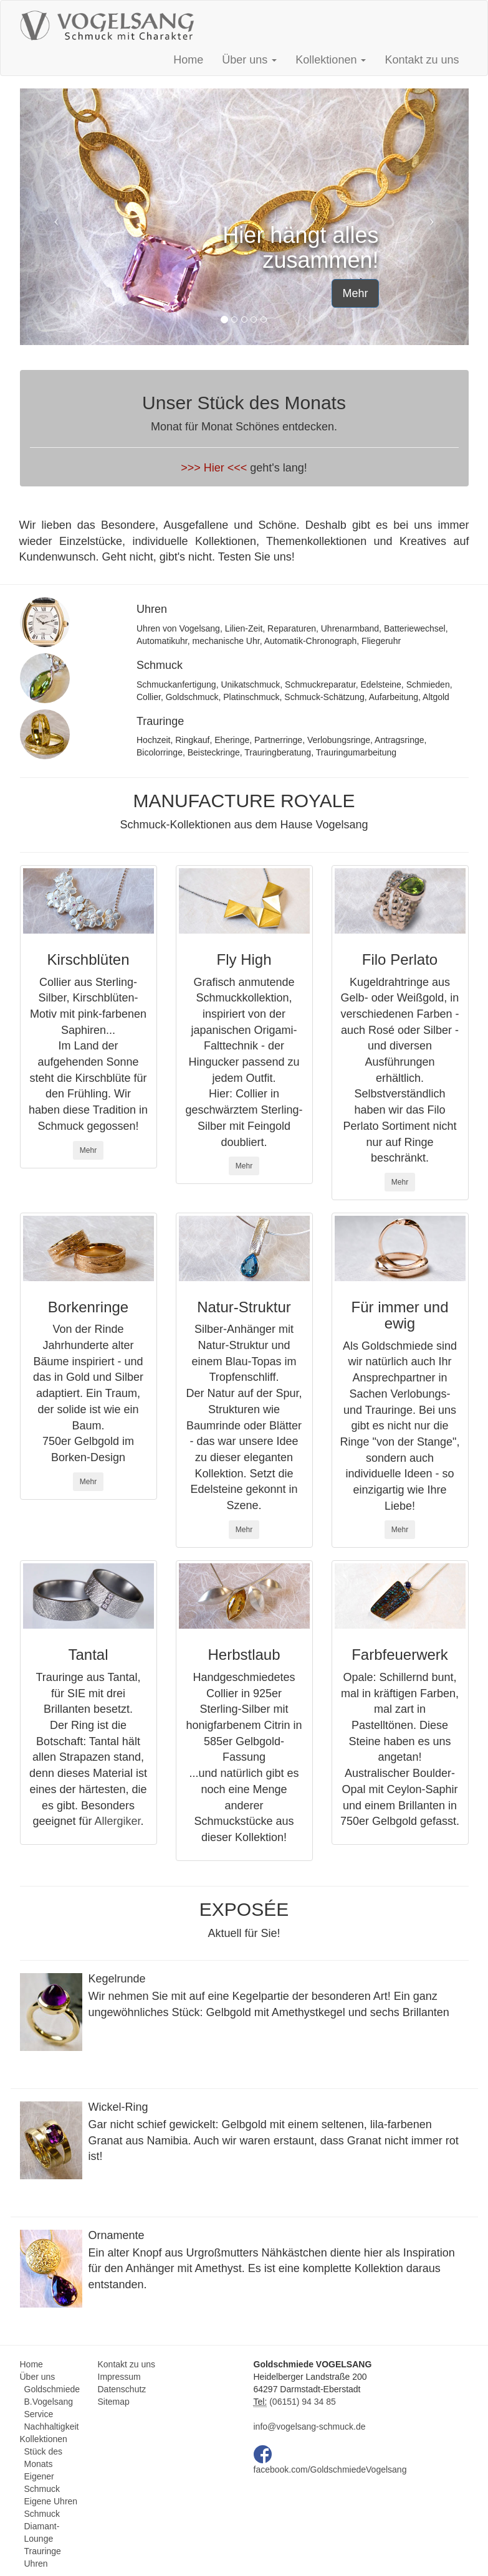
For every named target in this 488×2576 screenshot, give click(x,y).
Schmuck (42, 2514)
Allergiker (118, 1821)
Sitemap (114, 2402)
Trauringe (42, 2551)
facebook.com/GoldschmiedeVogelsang (330, 2469)
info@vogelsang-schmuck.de (310, 2427)
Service (39, 2414)
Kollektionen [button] (330, 60)
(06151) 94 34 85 (301, 2402)
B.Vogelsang (49, 2402)
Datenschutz (122, 2389)
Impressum (119, 2377)
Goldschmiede (52, 2389)
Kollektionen (43, 2439)
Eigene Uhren (51, 2501)
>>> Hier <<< (214, 468)
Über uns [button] (249, 60)
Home (188, 60)
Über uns (37, 2377)
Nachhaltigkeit (51, 2427)
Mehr (355, 293)
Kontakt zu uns (422, 60)
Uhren (36, 2564)
